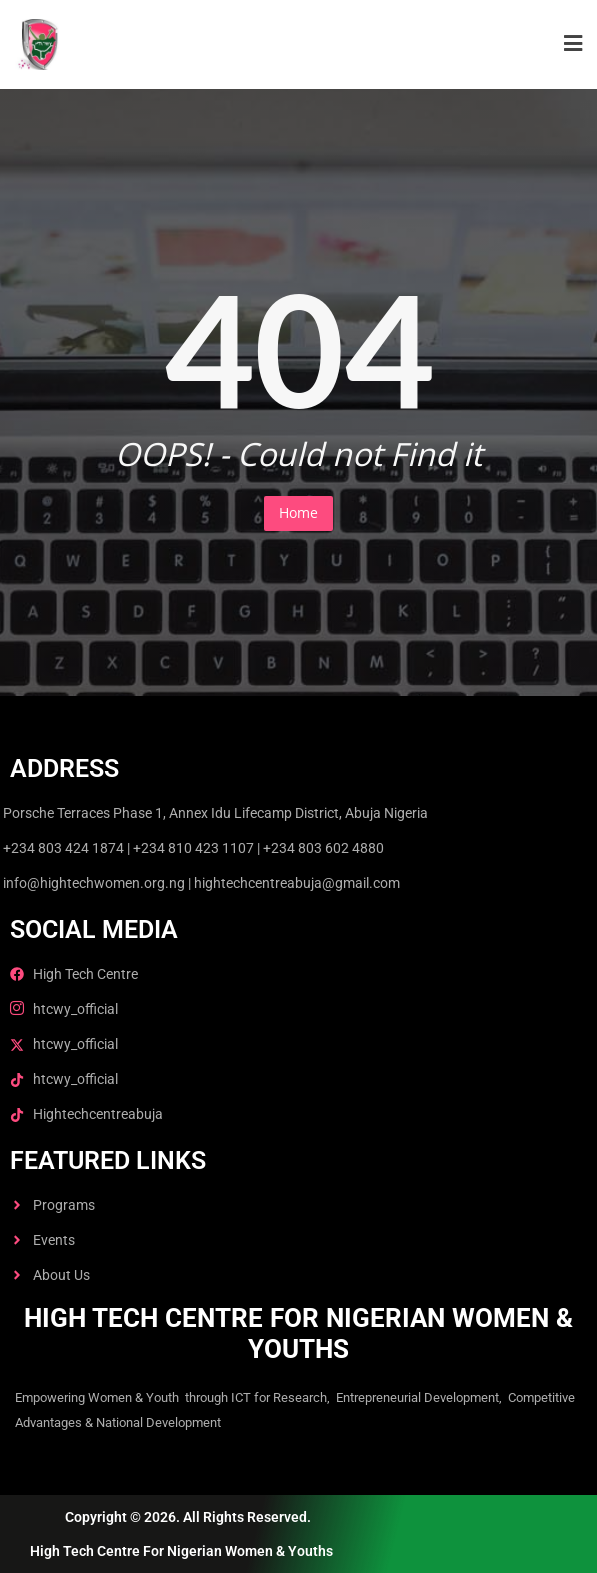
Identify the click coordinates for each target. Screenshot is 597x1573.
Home (298, 512)
